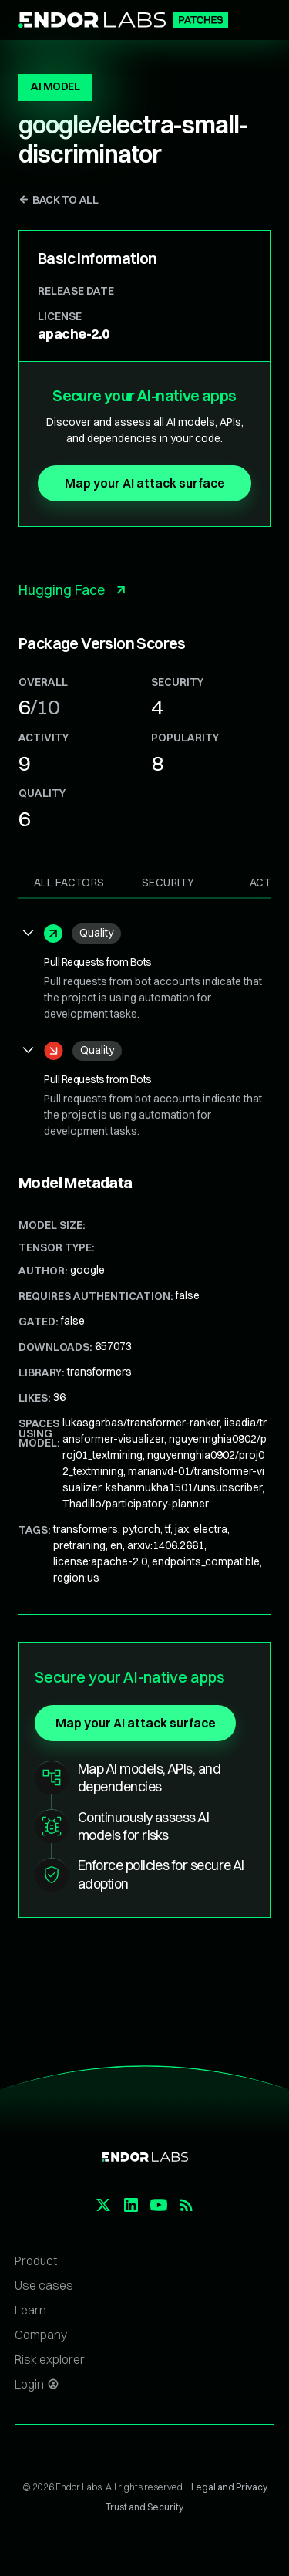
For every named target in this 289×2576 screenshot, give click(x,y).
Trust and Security (144, 2507)
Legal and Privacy (229, 2487)
